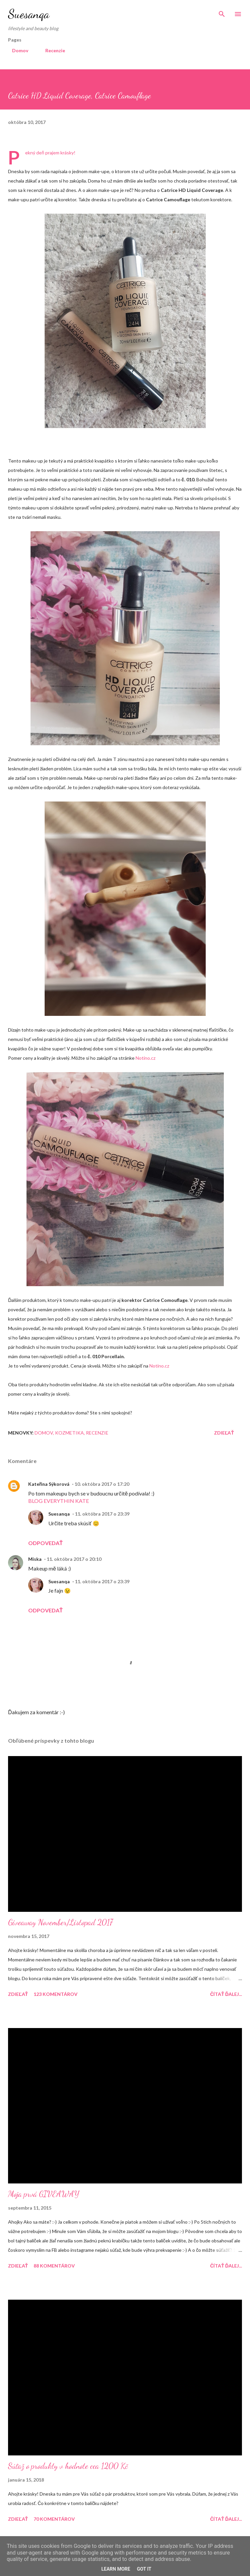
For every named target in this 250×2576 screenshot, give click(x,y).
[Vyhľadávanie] (222, 12)
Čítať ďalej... (226, 1994)
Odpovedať (45, 1543)
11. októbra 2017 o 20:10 (74, 1559)
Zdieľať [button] (224, 1433)
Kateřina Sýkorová (48, 1484)
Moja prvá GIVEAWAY (43, 2194)
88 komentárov (54, 2266)
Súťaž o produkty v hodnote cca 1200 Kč (68, 2466)
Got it (144, 2569)
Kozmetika (69, 1433)
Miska (35, 1559)
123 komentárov (56, 1994)
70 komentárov (54, 2519)
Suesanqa (28, 14)
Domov (16, 50)
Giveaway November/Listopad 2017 (60, 1922)
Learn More (115, 2569)
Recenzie (51, 50)
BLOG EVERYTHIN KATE (58, 1501)
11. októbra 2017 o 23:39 (102, 1514)
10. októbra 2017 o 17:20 (101, 1484)
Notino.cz (145, 1058)
